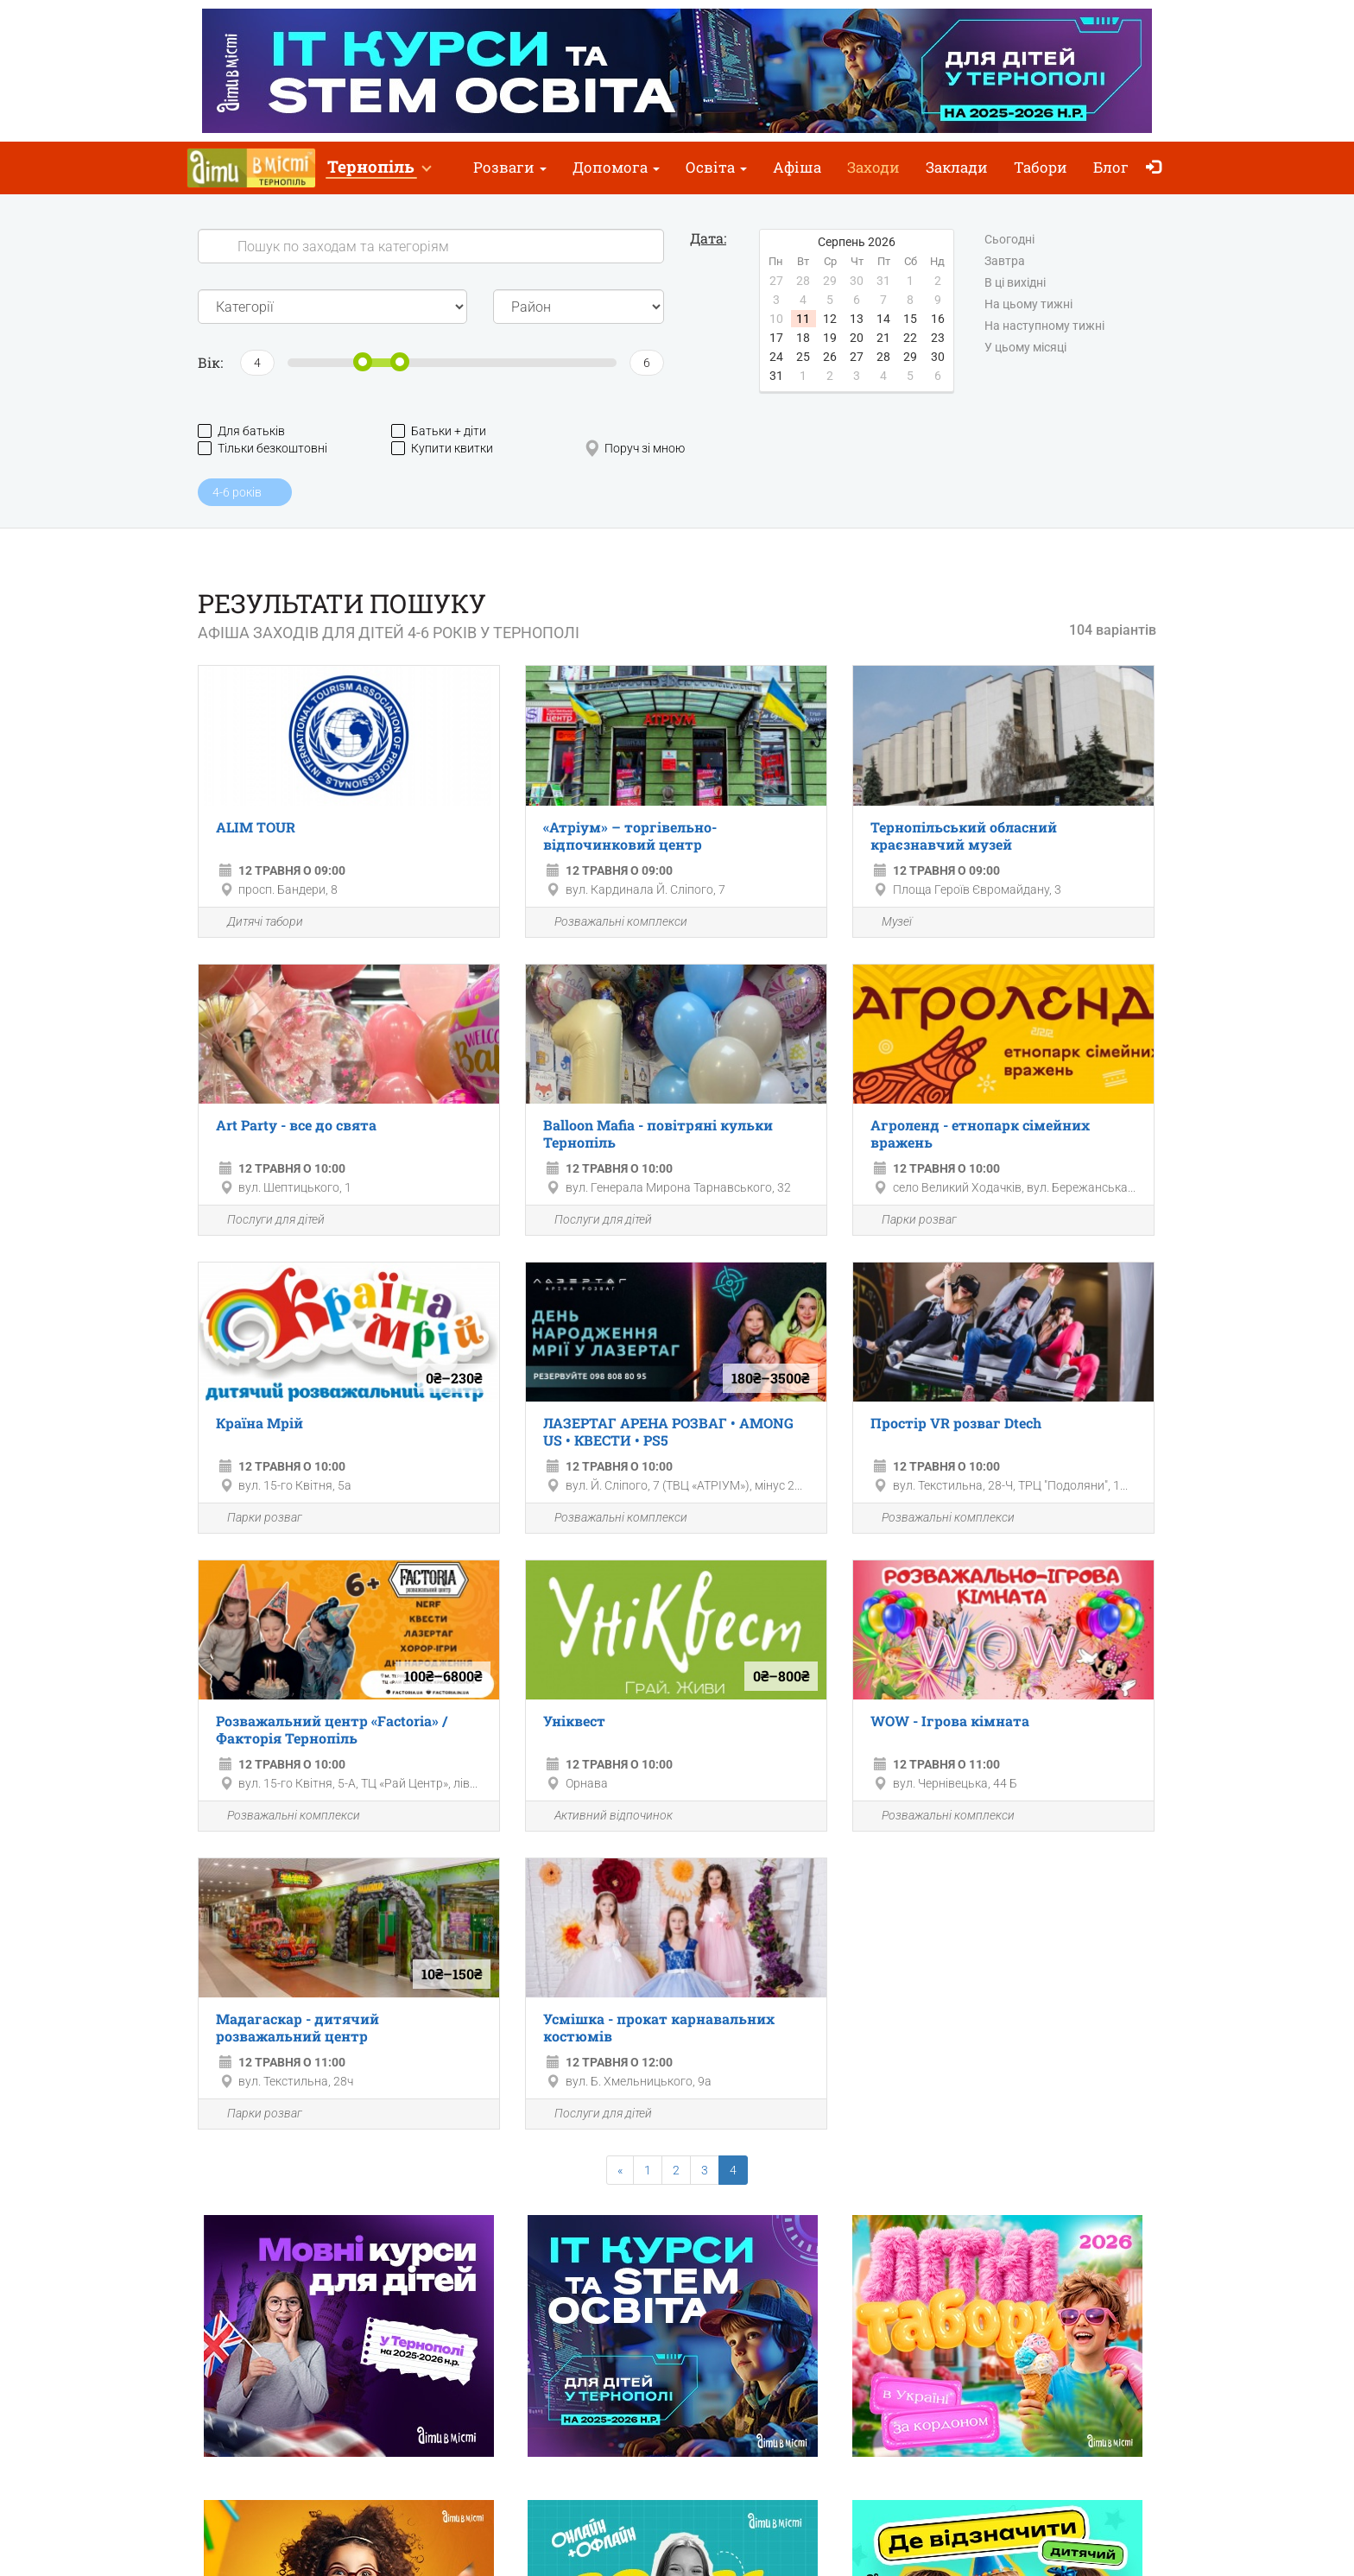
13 (857, 319)
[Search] (431, 246)
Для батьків (241, 431)
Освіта (716, 167)
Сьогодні (1009, 240)
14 (883, 319)
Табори (1040, 167)
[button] (378, 168)
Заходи (873, 167)
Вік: (210, 362)
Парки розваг (909, 1221)
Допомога (616, 167)
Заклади (957, 167)
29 (910, 357)
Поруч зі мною (635, 448)
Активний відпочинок (604, 1816)
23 (938, 338)
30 (938, 357)
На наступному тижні (1044, 326)
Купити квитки (442, 448)
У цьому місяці (1025, 348)
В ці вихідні (1015, 283)
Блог (1111, 167)
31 (776, 376)
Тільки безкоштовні (262, 448)
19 (830, 338)
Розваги (510, 167)
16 (938, 319)
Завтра (1004, 261)
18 (803, 338)
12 (830, 319)
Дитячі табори (255, 923)
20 (857, 338)
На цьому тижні (1028, 305)
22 (910, 338)
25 (803, 357)
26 (830, 357)
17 (776, 338)
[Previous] (620, 2170)
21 (883, 338)
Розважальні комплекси (611, 923)
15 (910, 319)
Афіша (797, 167)
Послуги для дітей (266, 1221)
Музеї (887, 923)
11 (803, 319)
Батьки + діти (438, 431)
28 (883, 357)
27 (857, 357)
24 (776, 357)
